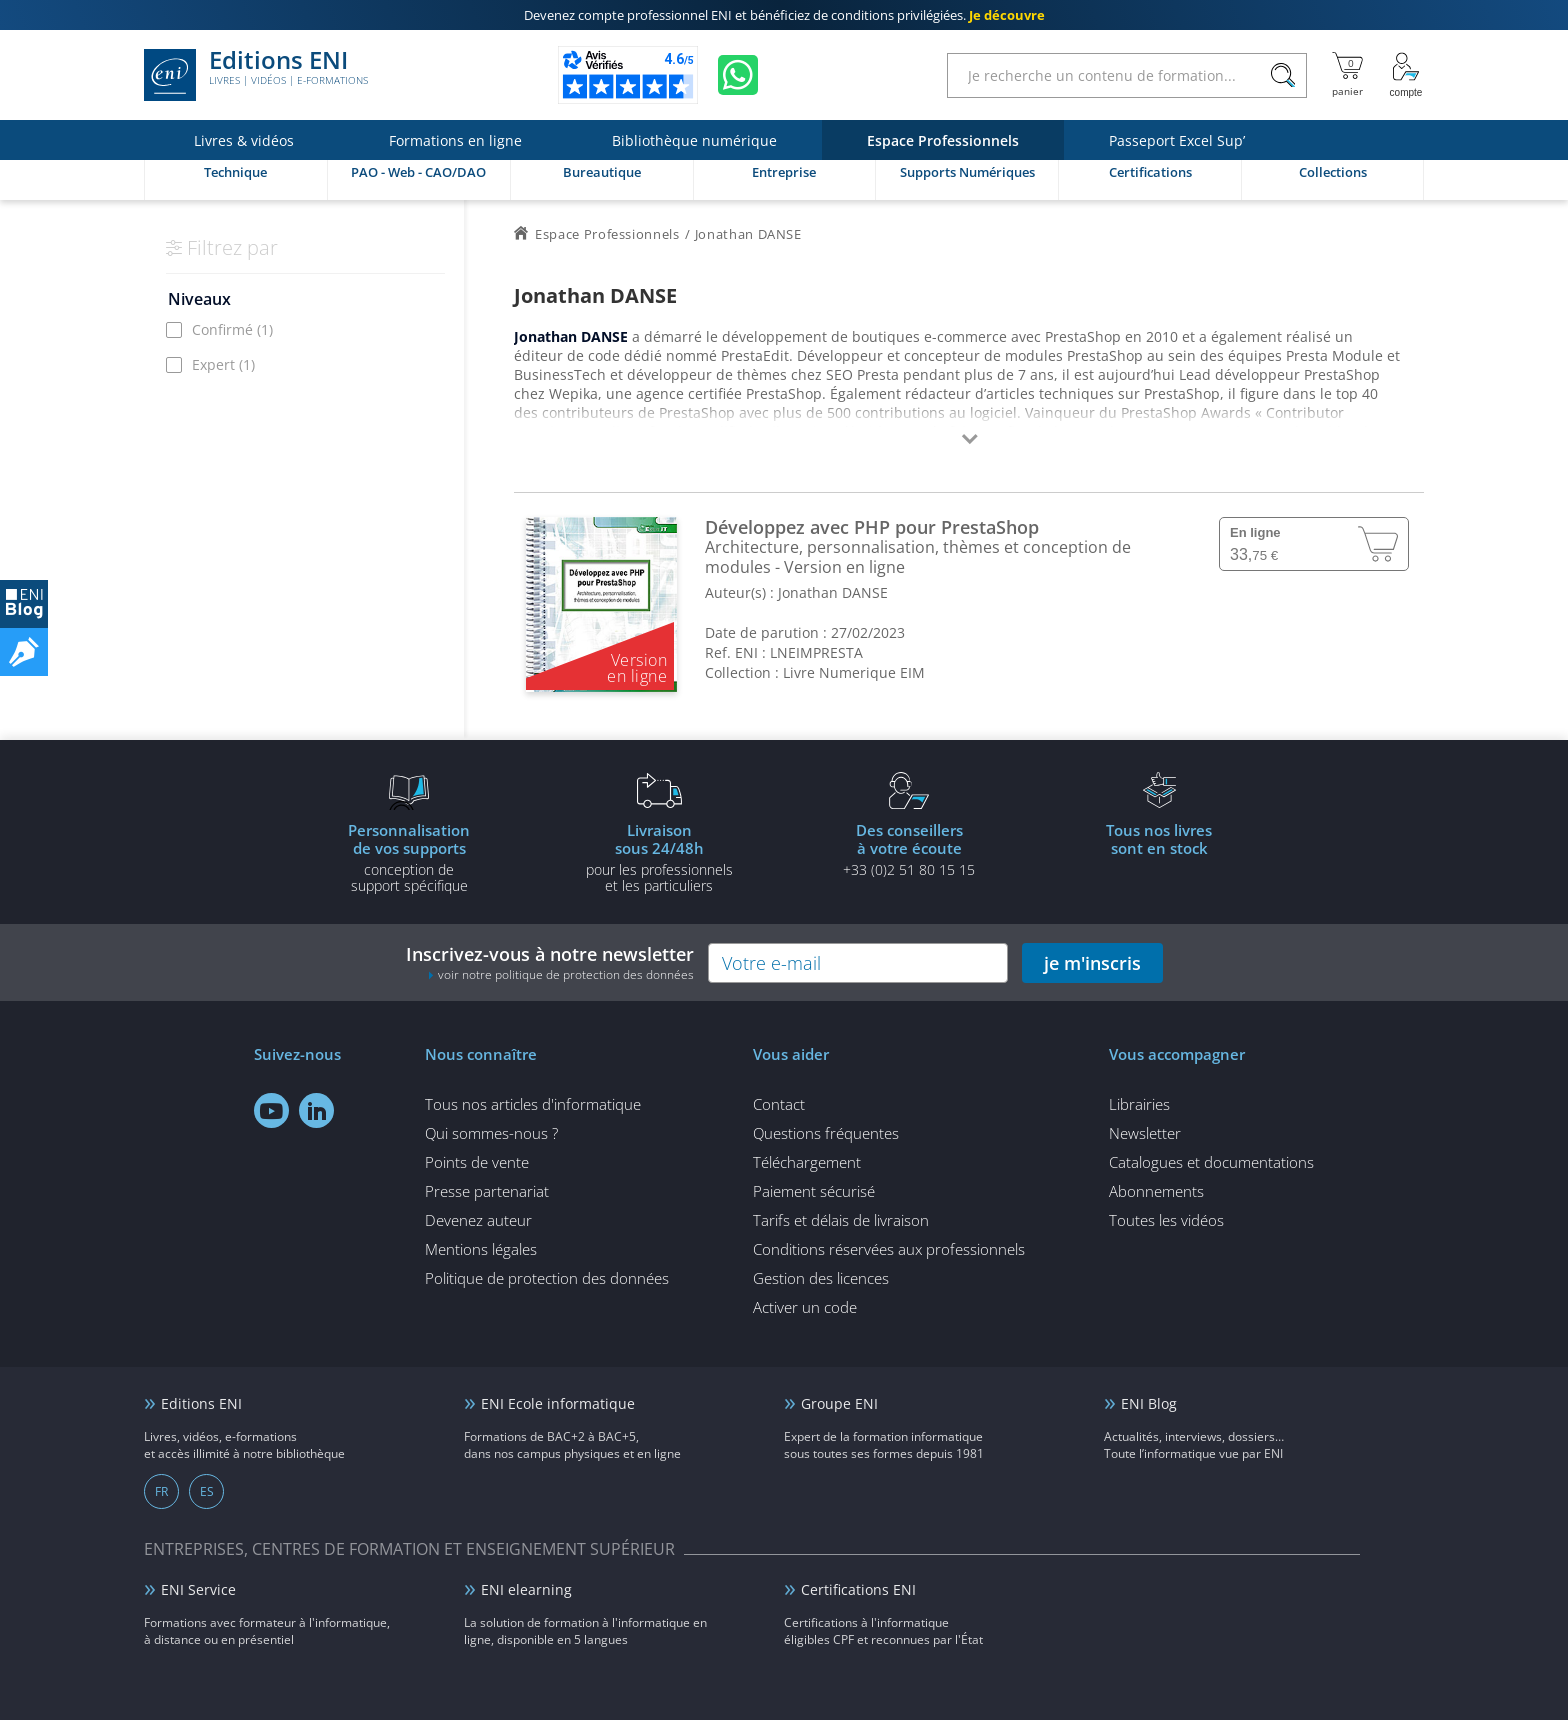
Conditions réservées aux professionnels (889, 1249)
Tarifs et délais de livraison (841, 1220)
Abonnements (1156, 1191)
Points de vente (477, 1162)
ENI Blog (1149, 1403)
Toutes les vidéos (1166, 1220)
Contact (779, 1104)
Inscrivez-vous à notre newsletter (550, 962)
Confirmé (232, 329)
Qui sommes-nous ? (491, 1133)
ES (207, 1491)
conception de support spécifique (409, 857)
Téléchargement (807, 1162)
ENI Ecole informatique (558, 1403)
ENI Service (198, 1589)
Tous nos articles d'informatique (533, 1104)
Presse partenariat (487, 1191)
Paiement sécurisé (814, 1191)
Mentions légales (481, 1249)
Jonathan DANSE (833, 592)
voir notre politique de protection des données (566, 974)
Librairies (1139, 1104)
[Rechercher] (1282, 75)
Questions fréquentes (826, 1133)
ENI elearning (526, 1589)
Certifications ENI (858, 1589)
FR (161, 1491)
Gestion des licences (821, 1278)
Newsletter (1145, 1133)
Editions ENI (256, 75)
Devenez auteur (478, 1220)
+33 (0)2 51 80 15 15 (909, 849)
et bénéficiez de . (784, 15)
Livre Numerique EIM (854, 672)
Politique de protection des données (547, 1278)
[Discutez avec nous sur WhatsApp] (738, 75)
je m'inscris (1092, 963)
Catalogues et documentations (1211, 1162)
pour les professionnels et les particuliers (659, 857)
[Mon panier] (1347, 75)
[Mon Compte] (1406, 75)
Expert (223, 364)
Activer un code (805, 1307)
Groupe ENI (839, 1403)
